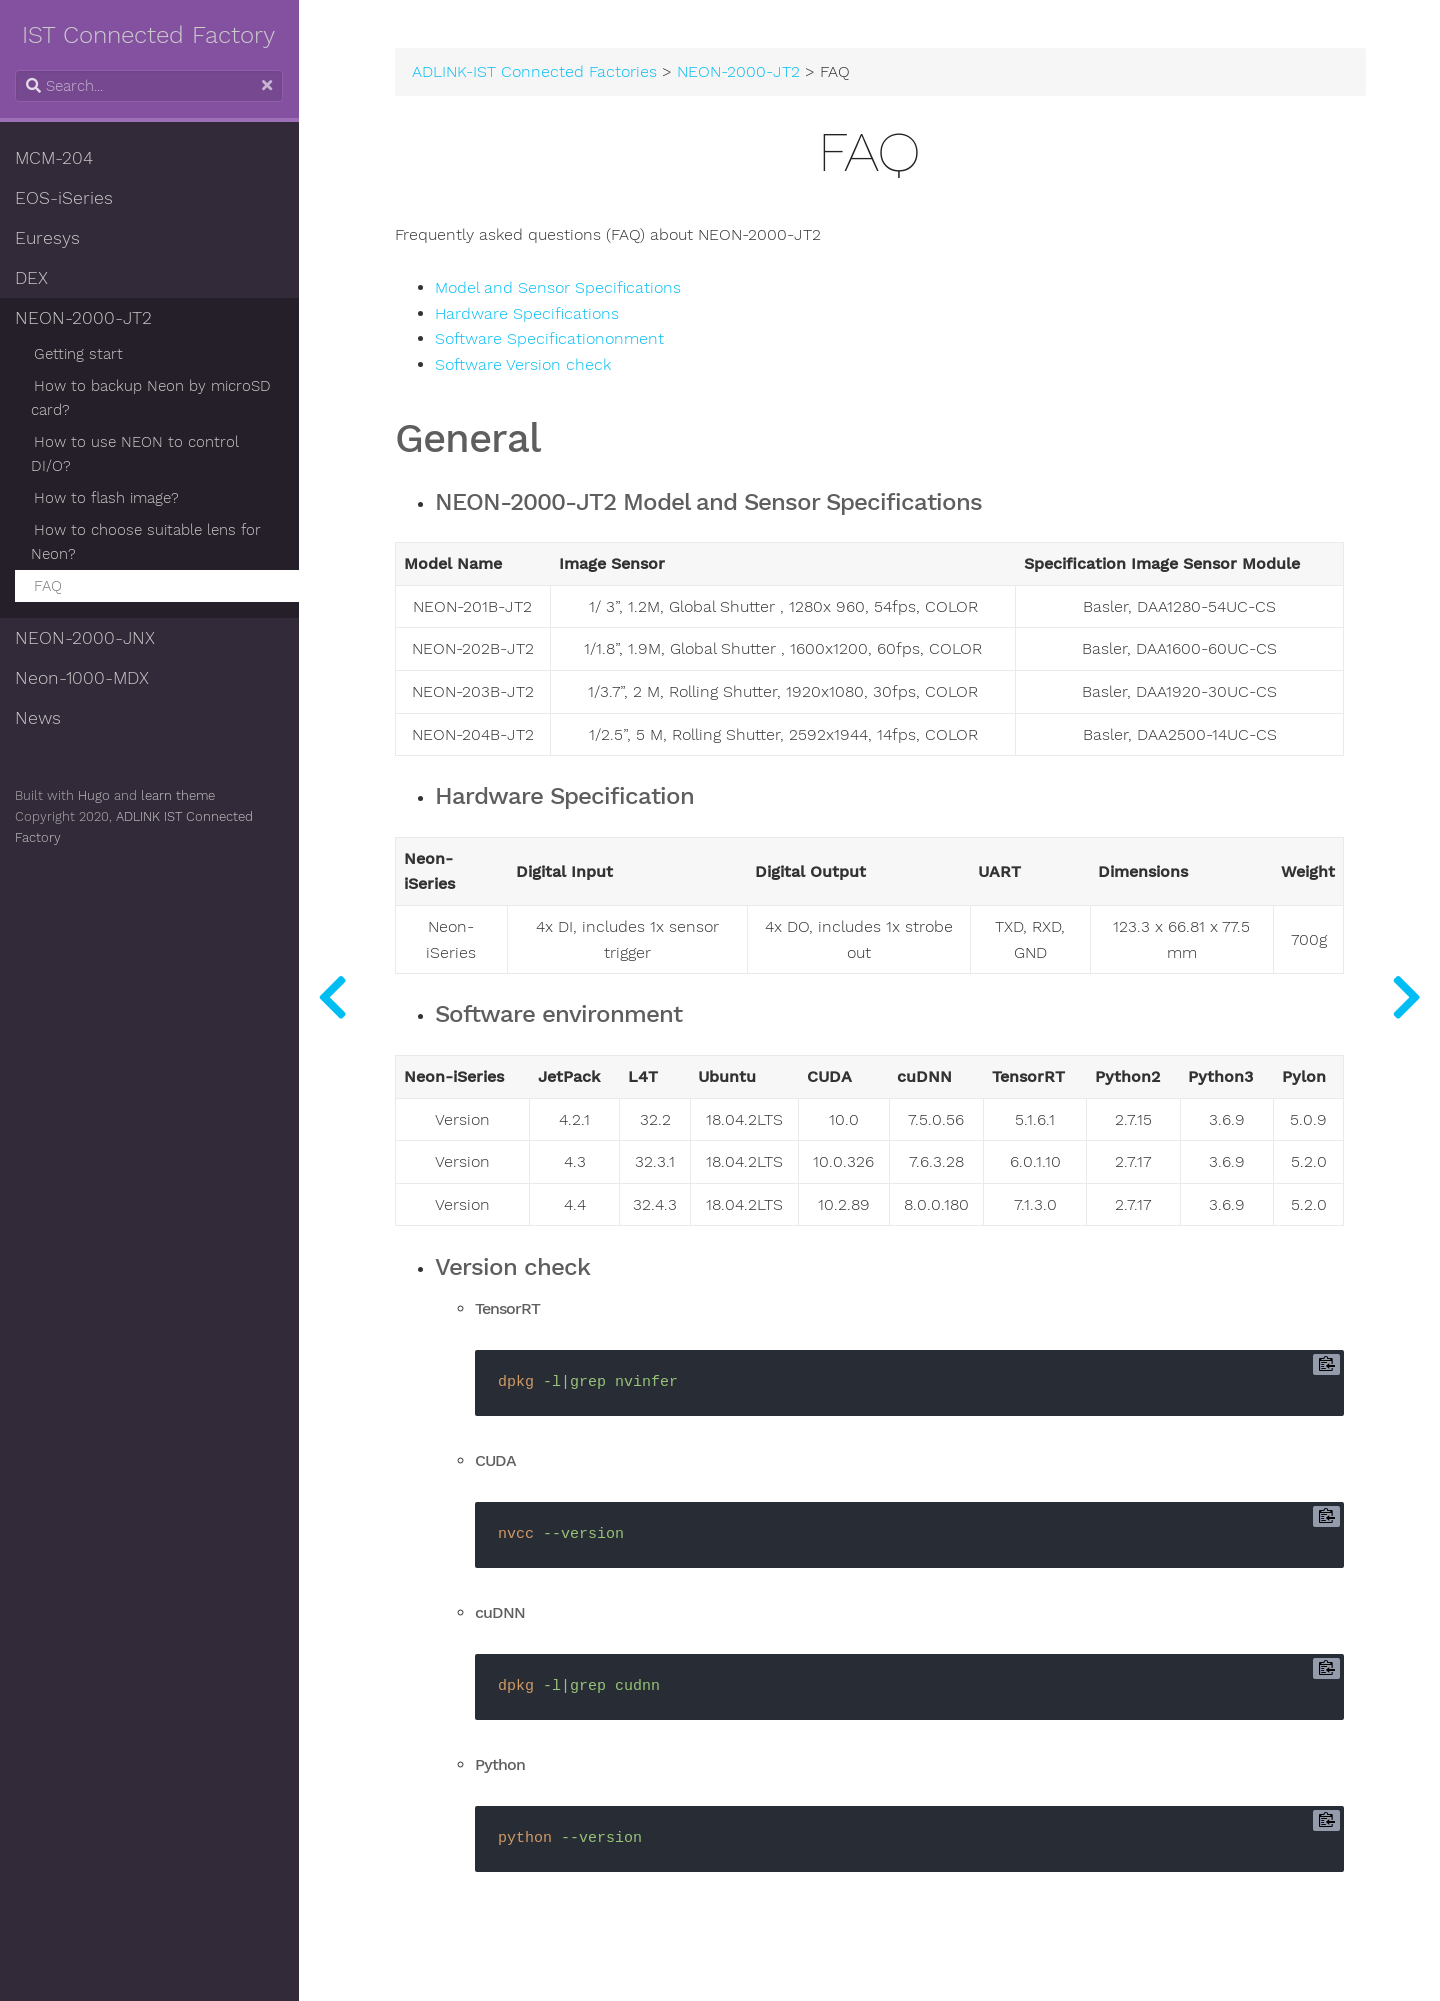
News (39, 718)
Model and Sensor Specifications (559, 288)
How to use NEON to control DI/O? (136, 454)
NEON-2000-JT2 (84, 318)
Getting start (79, 354)
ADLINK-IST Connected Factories (536, 72)
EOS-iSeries (65, 198)
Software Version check (524, 365)
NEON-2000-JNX (86, 638)
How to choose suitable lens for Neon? (147, 542)
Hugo (95, 795)
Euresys (48, 238)
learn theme (179, 795)
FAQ (49, 586)
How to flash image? (107, 498)
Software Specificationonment (550, 339)
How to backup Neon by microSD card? (152, 398)
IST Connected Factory (150, 35)
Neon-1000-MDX (83, 678)
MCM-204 (55, 158)
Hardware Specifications (528, 314)
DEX (32, 278)
